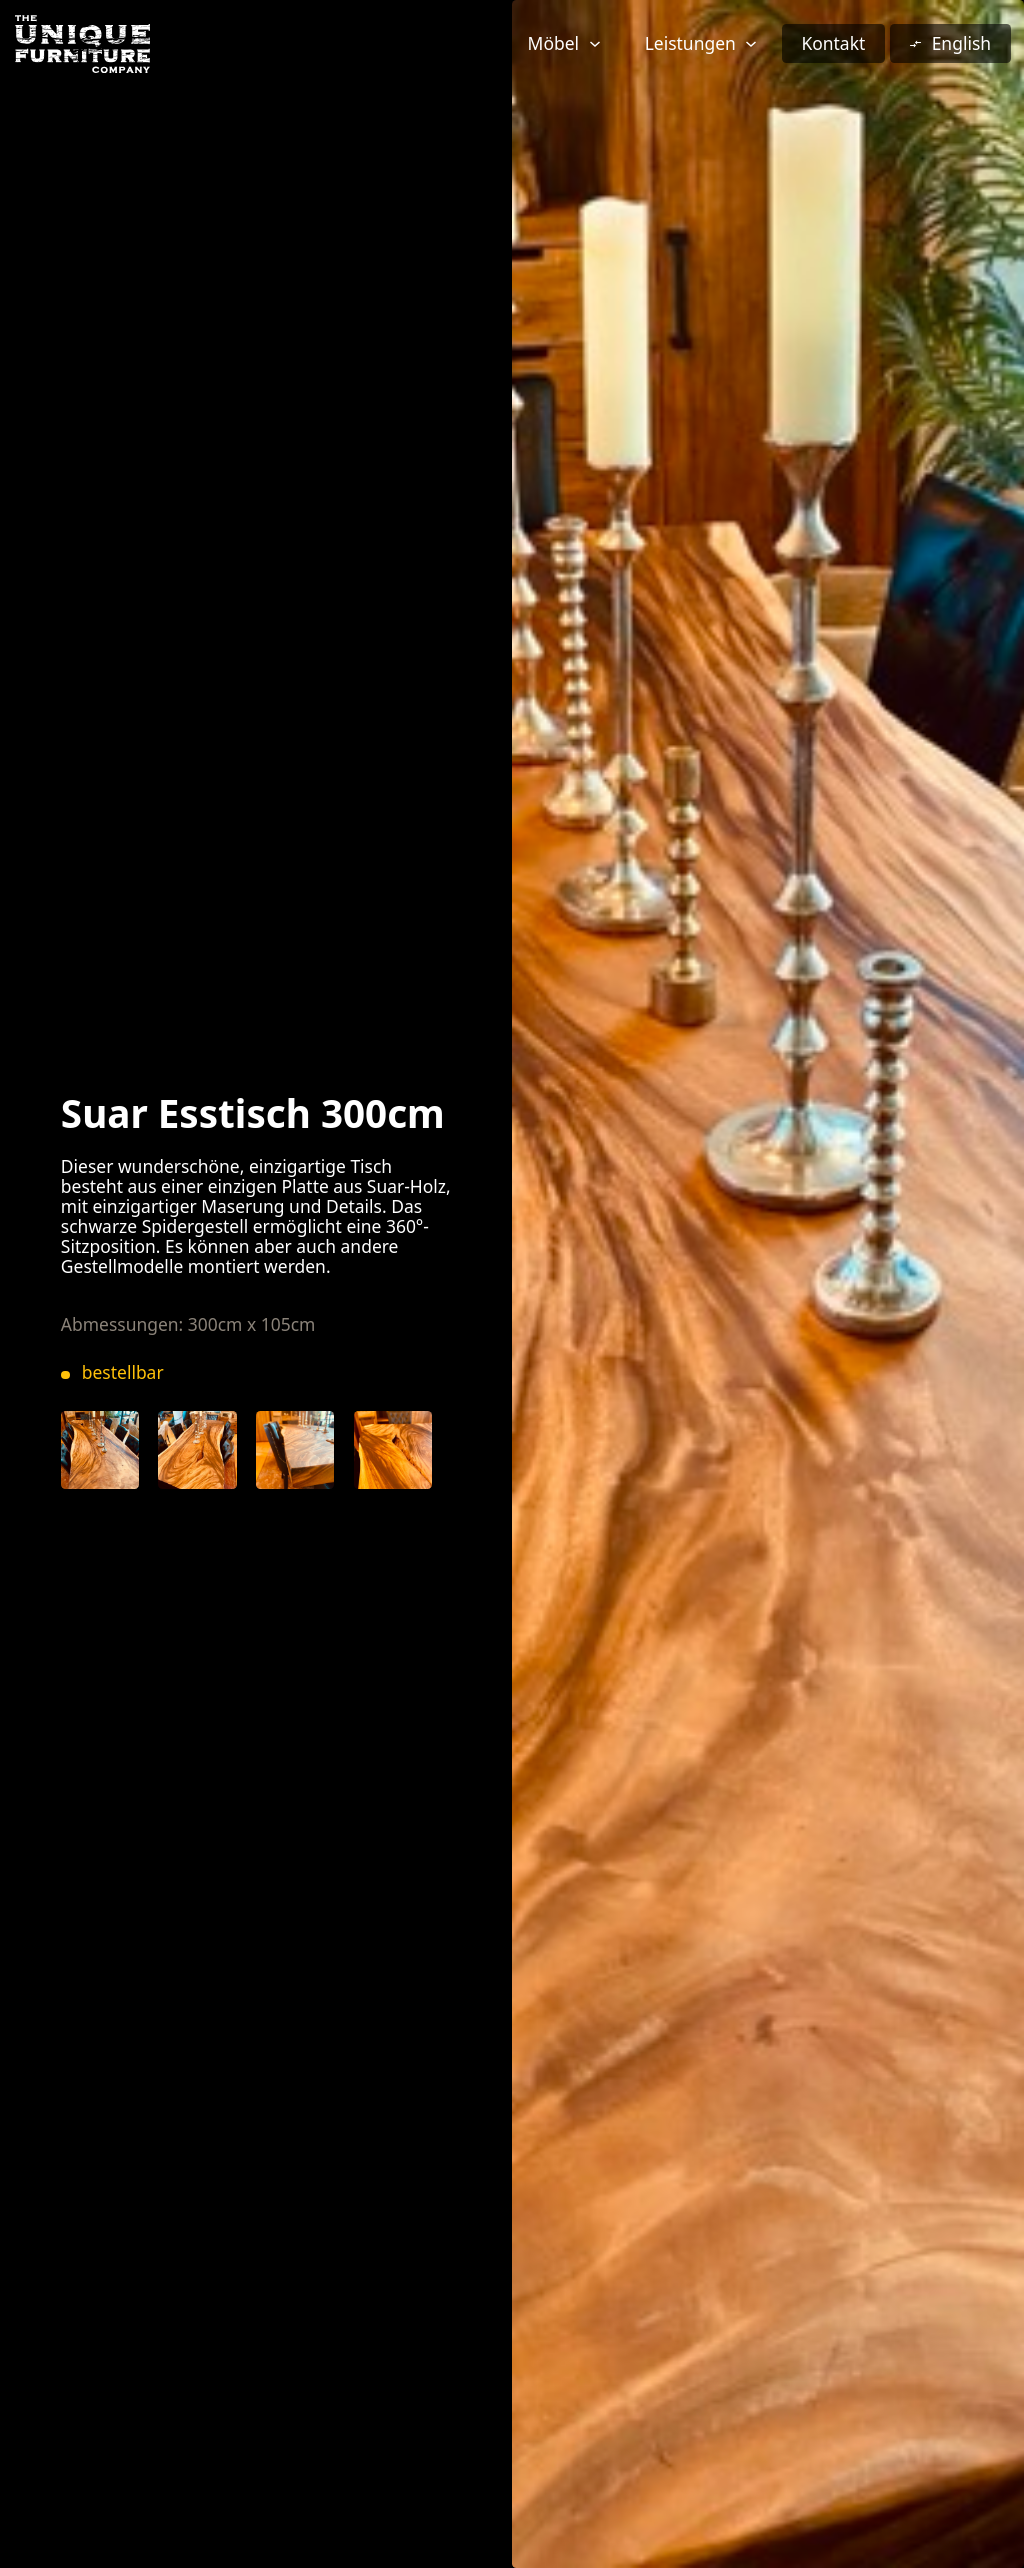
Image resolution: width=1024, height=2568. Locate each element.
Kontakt (833, 43)
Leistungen (690, 43)
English (961, 43)
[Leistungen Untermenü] (751, 44)
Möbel (553, 43)
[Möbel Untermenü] (595, 44)
